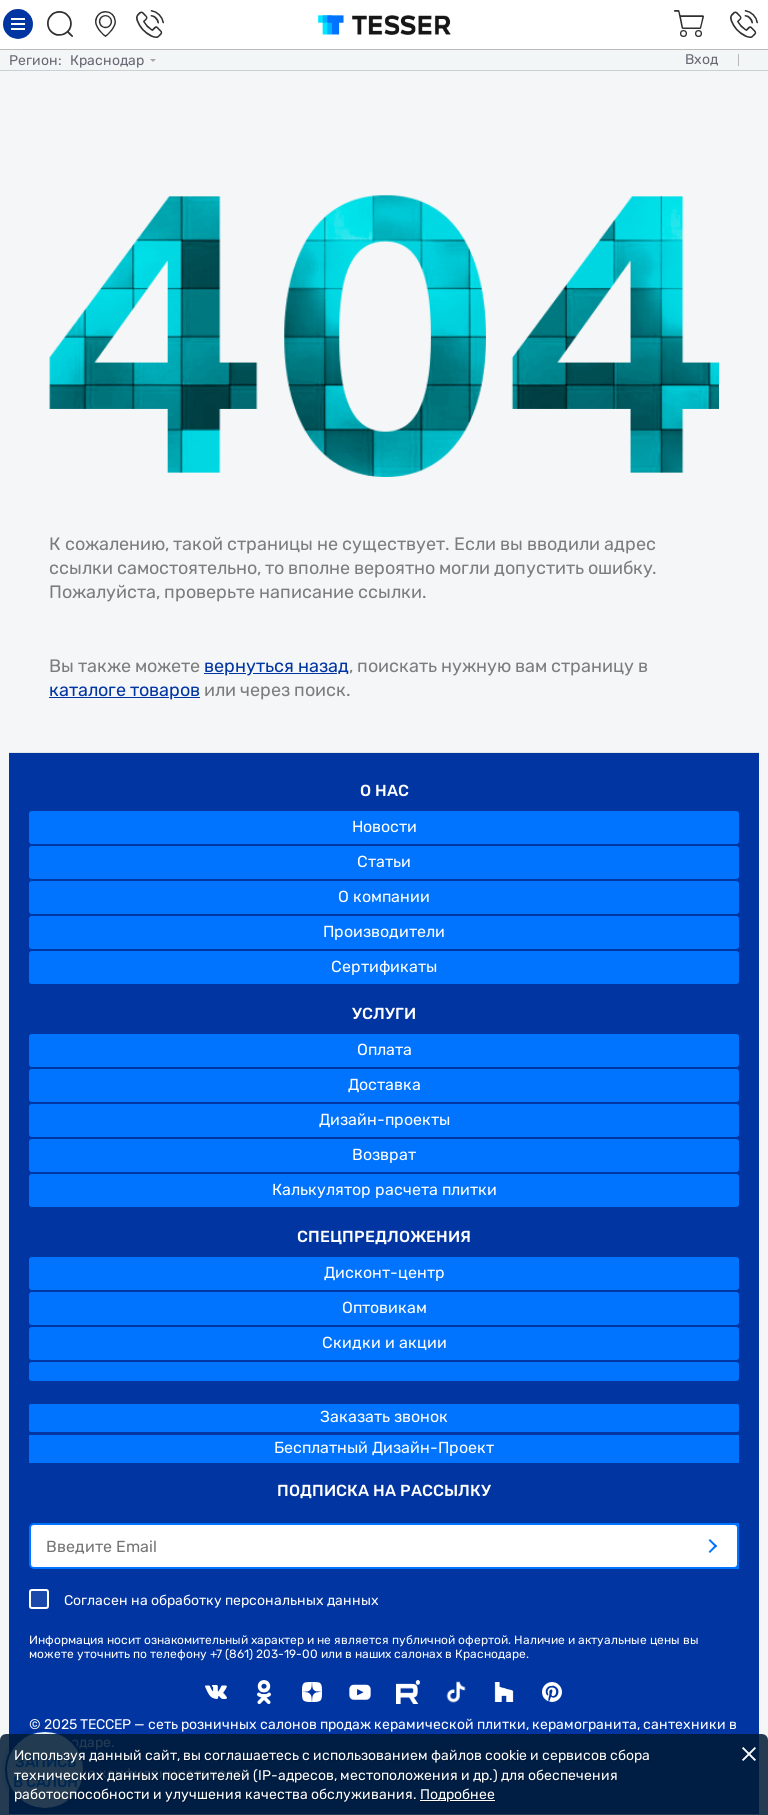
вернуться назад (276, 666)
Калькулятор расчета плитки (384, 1189)
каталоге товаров (124, 690)
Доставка (384, 1084)
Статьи (384, 861)
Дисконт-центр (384, 1272)
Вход (701, 59)
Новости (384, 826)
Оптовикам (384, 1307)
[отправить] (712, 1546)
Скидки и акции (384, 1342)
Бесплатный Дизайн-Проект (384, 1447)
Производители (384, 931)
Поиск (63, 24)
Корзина (686, 24)
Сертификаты (384, 966)
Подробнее (457, 1794)
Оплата (384, 1049)
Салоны (108, 24)
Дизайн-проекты (384, 1119)
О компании (384, 896)
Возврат (384, 1154)
